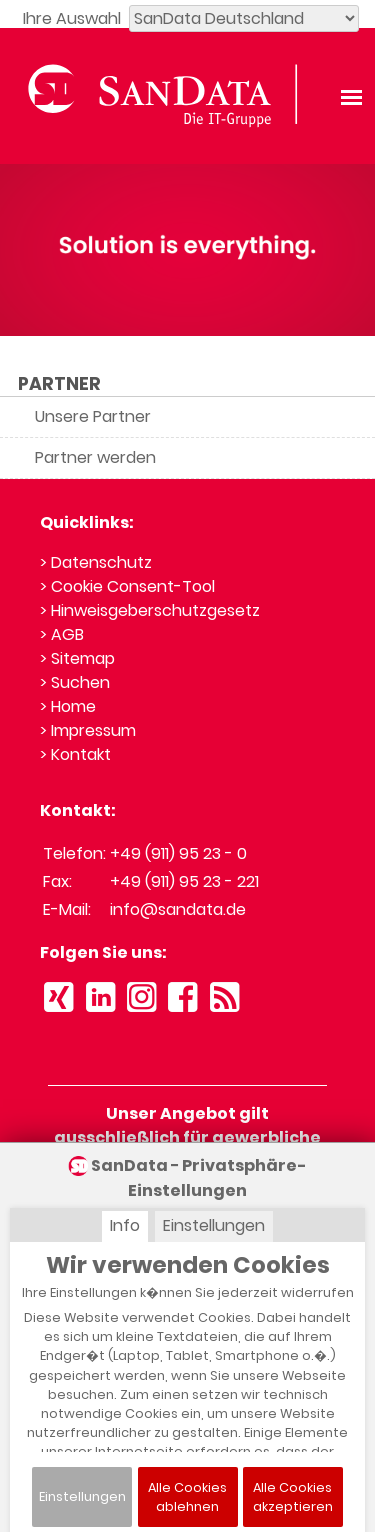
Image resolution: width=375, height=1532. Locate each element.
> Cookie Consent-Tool (127, 586)
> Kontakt (75, 754)
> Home (68, 706)
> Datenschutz (96, 562)
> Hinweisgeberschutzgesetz (150, 610)
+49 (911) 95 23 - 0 (178, 853)
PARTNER (59, 384)
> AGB (62, 634)
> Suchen (75, 682)
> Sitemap (77, 658)
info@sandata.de (178, 909)
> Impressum (88, 730)
